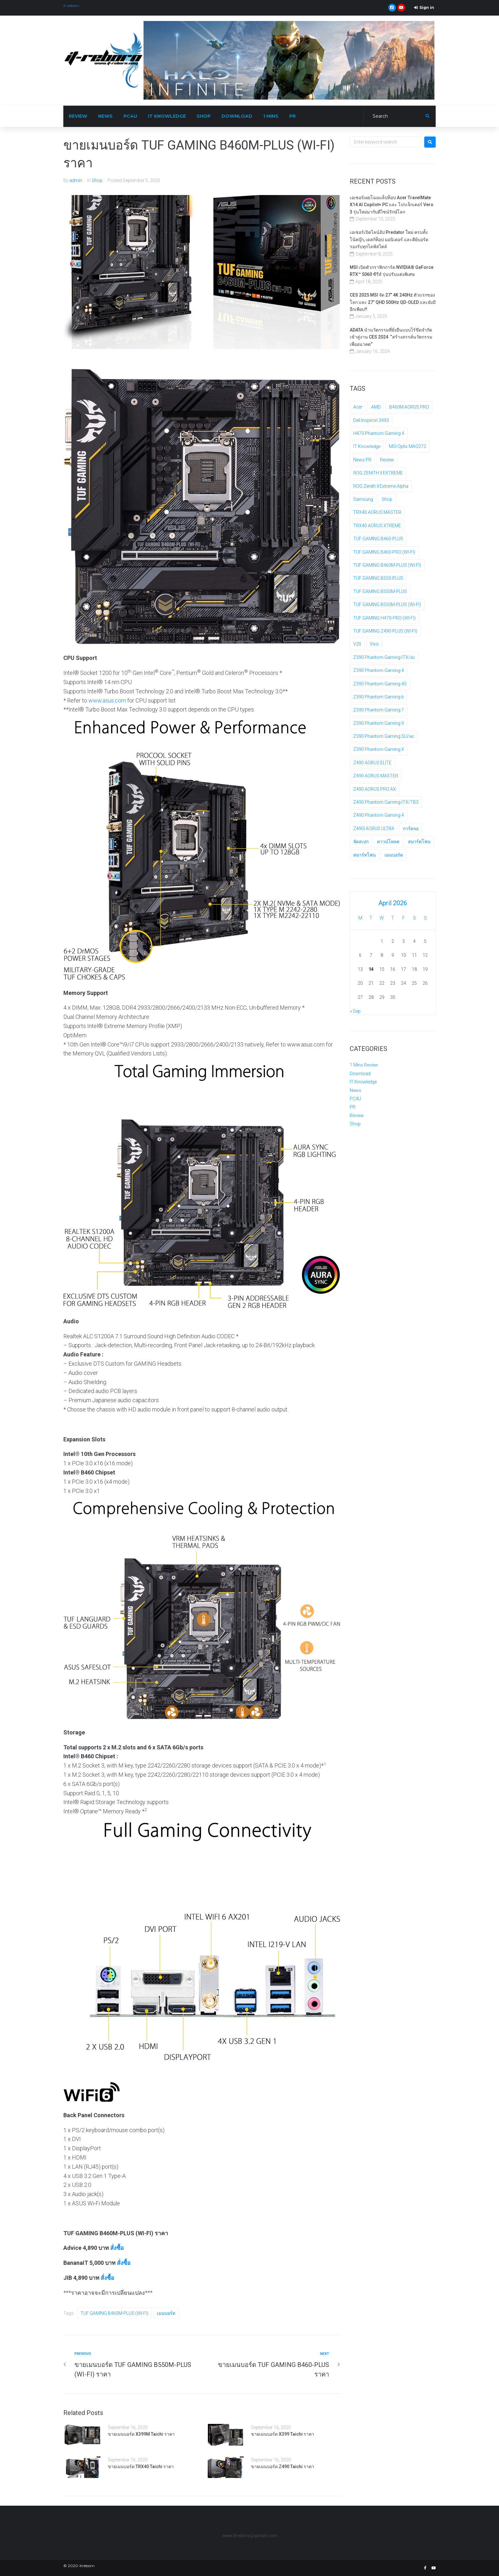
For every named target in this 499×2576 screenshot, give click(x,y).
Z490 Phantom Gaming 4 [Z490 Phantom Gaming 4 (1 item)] (378, 815)
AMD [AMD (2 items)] (376, 407)
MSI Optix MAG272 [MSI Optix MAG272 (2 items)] (407, 446)
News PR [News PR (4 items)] (362, 459)
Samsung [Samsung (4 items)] (363, 499)
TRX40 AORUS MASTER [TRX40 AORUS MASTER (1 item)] (377, 512)
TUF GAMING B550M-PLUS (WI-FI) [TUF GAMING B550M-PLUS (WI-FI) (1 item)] (387, 604)
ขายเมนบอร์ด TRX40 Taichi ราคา (141, 2466)
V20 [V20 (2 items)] (357, 644)
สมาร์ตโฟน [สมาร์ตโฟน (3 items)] (419, 841)
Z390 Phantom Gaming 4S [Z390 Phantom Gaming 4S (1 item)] (380, 683)
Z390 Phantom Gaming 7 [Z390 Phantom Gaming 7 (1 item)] (378, 709)
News (355, 1090)
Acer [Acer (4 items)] (357, 407)
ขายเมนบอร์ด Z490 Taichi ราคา (282, 2466)
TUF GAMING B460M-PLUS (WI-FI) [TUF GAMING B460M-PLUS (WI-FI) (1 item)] (387, 565)
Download (360, 1073)
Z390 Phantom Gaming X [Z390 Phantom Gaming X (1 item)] (378, 749)
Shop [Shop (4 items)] (387, 499)
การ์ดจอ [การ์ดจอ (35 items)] (410, 828)
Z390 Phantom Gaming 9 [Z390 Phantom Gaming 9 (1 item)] (378, 723)
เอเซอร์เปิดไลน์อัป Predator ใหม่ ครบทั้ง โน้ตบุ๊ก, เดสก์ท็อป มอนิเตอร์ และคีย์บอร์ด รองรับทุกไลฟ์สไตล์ (389, 239)
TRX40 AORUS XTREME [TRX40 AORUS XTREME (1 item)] (377, 525)
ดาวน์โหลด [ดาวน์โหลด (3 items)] (388, 841)
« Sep (355, 1011)
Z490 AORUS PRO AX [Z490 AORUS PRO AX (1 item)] (374, 789)
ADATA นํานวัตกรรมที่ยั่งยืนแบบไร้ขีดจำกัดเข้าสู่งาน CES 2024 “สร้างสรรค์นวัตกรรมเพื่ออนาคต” (391, 337)
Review (357, 1115)
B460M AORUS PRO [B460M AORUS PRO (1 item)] (409, 407)
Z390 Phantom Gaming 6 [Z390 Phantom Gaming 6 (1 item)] (378, 696)
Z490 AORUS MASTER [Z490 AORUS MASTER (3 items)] (375, 775)
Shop (97, 180)
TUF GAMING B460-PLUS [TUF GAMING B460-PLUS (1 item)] (378, 538)
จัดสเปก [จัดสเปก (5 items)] (361, 841)
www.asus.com (107, 700)
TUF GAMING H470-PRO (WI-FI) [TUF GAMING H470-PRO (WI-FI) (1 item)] (384, 617)
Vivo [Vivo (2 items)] (374, 644)
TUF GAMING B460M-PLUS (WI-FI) (114, 2313)
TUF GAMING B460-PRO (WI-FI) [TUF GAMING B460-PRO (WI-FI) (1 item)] (384, 552)
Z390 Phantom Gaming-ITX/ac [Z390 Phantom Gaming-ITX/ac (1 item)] (384, 657)
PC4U (355, 1098)
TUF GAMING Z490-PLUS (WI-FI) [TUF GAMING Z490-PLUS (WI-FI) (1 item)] (385, 631)
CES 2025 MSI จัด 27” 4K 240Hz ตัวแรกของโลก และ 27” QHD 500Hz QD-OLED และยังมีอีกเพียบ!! (393, 302)
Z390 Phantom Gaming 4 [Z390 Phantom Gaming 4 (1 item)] (378, 670)
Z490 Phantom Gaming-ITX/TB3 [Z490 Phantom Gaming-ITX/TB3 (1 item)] (385, 802)
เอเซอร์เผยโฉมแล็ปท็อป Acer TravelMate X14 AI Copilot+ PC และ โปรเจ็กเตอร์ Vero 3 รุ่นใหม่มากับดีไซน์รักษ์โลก (391, 204)
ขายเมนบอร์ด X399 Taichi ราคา (282, 2434)
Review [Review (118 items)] (387, 459)
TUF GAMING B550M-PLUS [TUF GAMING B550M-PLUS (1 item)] (380, 591)
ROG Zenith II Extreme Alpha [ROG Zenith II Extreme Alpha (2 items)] (380, 486)
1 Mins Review (364, 1065)
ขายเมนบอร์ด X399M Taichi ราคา (141, 2434)
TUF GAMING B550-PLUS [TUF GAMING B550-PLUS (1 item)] (378, 578)
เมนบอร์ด (166, 2313)
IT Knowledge (363, 1081)
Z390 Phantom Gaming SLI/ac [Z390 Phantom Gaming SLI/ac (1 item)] (383, 736)
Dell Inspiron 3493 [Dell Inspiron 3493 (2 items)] (371, 420)
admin (75, 180)
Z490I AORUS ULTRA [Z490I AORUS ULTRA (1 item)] (373, 828)
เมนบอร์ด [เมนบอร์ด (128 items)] (393, 855)
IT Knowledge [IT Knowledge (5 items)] (366, 446)
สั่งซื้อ (117, 2247)
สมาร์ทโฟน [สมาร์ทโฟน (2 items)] (364, 855)
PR (352, 1107)
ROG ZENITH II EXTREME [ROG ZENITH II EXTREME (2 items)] (378, 472)
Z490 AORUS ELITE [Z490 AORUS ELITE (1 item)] (372, 762)
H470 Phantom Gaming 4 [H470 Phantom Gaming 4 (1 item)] (378, 433)
